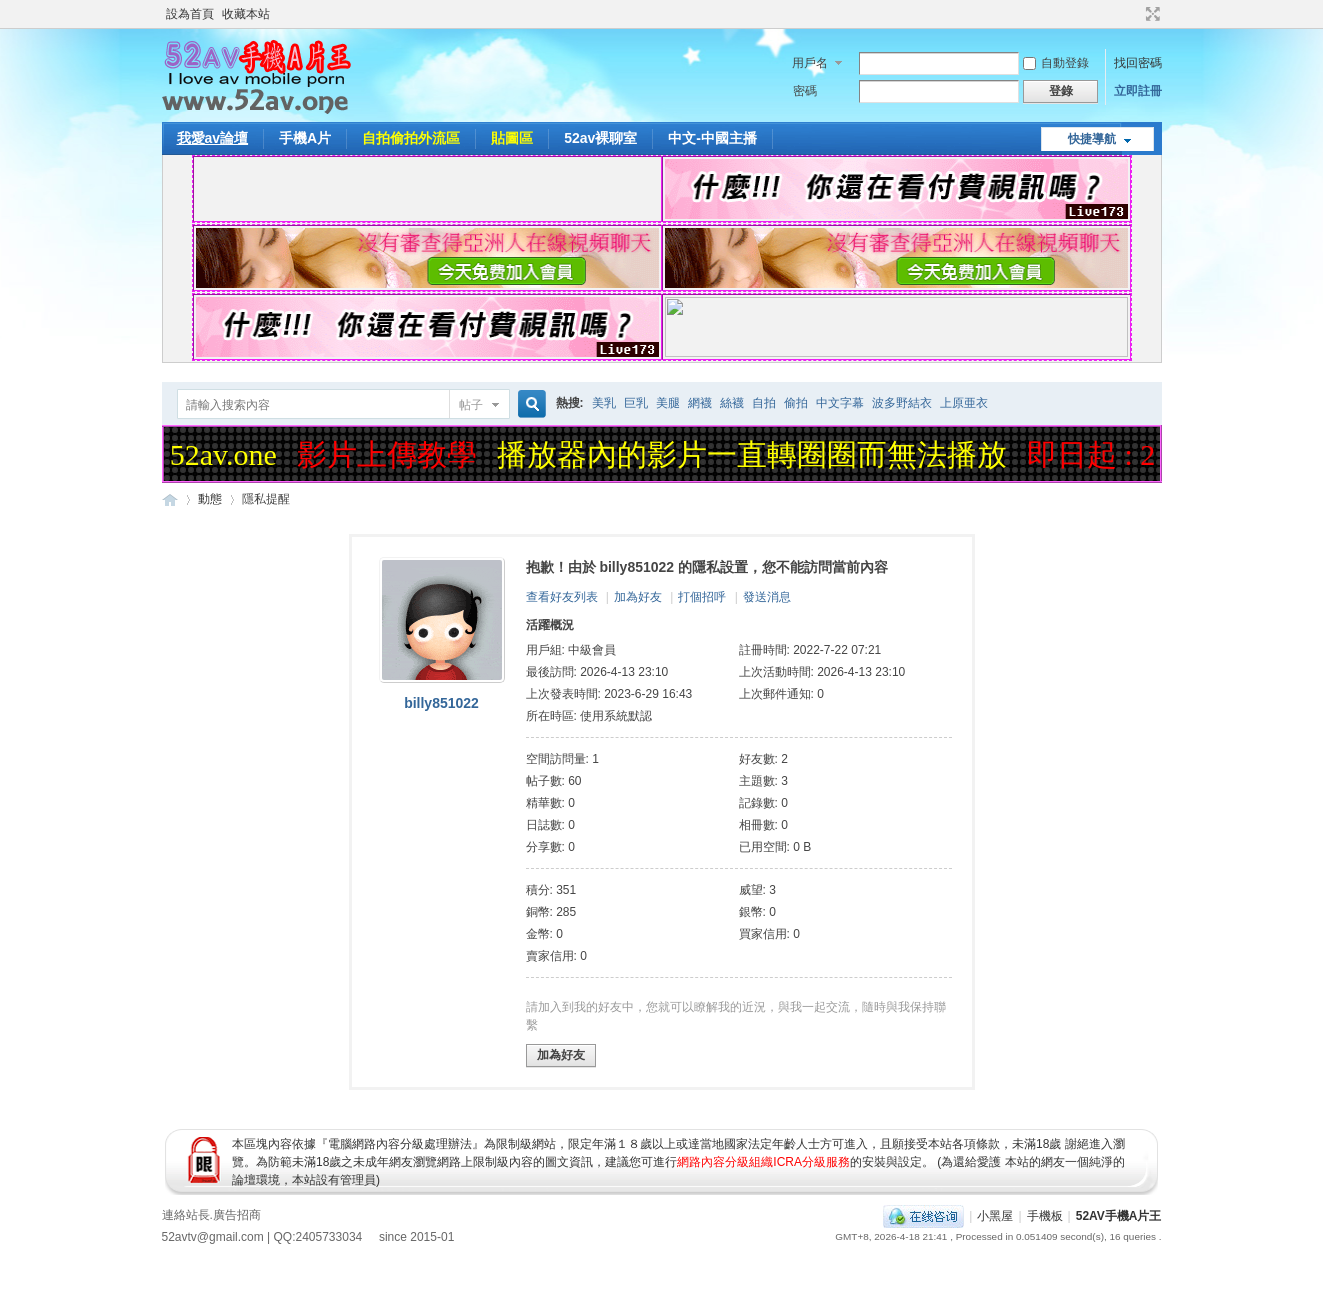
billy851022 (441, 703)
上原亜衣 (964, 403)
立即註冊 (1138, 91)
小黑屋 (995, 1216)
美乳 (604, 403)
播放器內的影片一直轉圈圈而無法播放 (755, 454)
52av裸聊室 (600, 138)
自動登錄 (1056, 63)
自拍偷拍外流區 (411, 138)
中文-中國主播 (712, 138)
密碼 (805, 91)
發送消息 (767, 597)
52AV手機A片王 (1119, 1216)
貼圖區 (512, 138)
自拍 (764, 403)
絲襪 (732, 403)
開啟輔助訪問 (1134, 14)
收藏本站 (246, 14)
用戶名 (810, 63)
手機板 (1045, 1216)
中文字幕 (840, 403)
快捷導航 (1092, 139)
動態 (210, 499)
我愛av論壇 (213, 138)
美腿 (668, 403)
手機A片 (305, 138)
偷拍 (796, 403)
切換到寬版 (1150, 14)
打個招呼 (702, 597)
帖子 (471, 405)
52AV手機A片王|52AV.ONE (170, 499)
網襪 (700, 403)
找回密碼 (1138, 63)
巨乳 (636, 403)
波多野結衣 (902, 403)
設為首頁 (190, 14)
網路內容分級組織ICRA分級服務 (763, 1162)
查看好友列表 (562, 597)
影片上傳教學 (390, 454)
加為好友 (638, 597)
